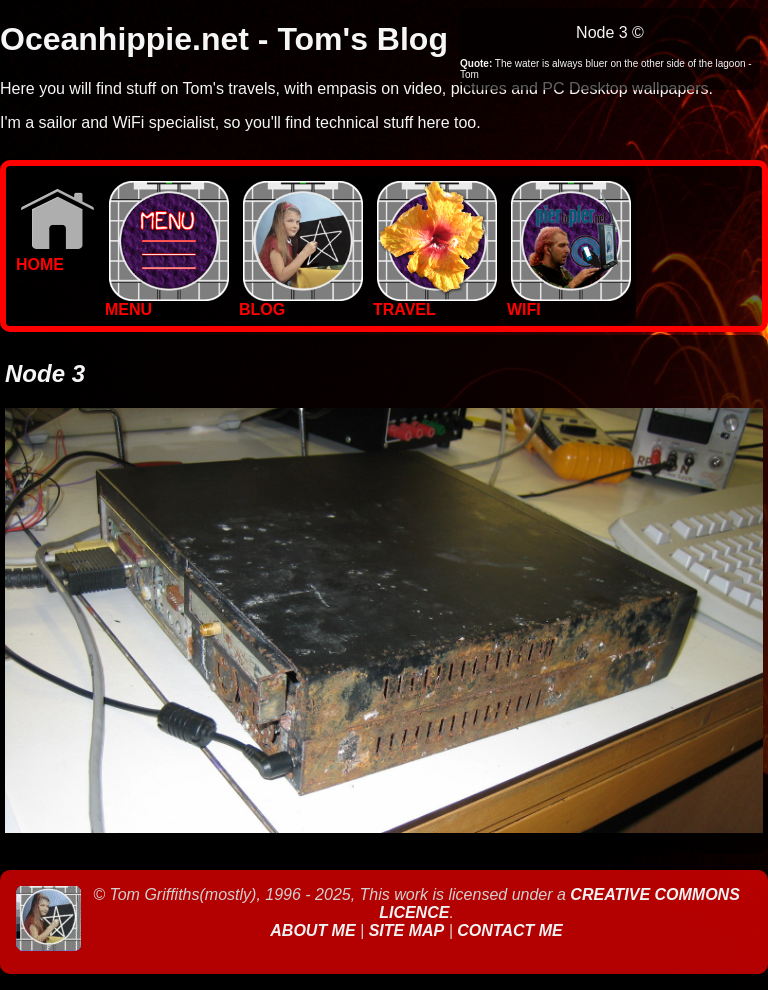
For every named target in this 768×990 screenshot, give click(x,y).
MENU (167, 302)
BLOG (301, 302)
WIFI (569, 302)
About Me (315, 930)
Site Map (407, 930)
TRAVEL (435, 302)
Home (55, 257)
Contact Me (509, 930)
